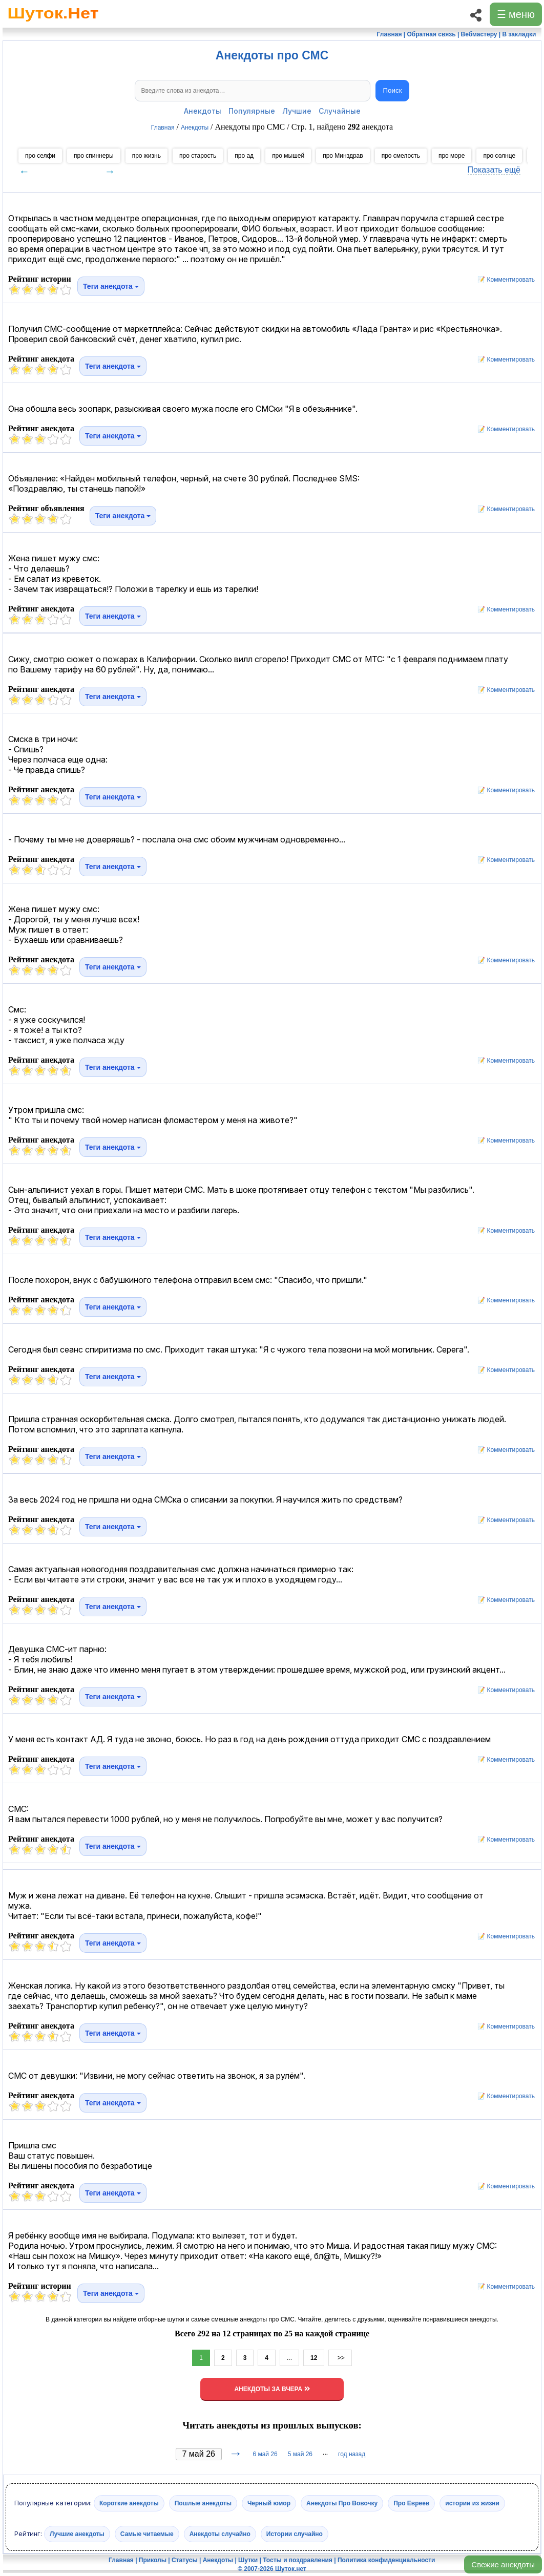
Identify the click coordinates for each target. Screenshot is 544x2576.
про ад (244, 155)
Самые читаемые (147, 2534)
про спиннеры (94, 155)
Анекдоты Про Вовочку (342, 2503)
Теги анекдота (111, 286)
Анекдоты (202, 111)
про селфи (40, 155)
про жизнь (146, 155)
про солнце (499, 155)
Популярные (251, 111)
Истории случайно (294, 2534)
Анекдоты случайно (220, 2534)
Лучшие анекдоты (77, 2534)
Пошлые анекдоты (203, 2503)
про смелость (401, 155)
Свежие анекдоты (503, 2564)
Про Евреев (411, 2503)
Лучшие (296, 111)
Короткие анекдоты (129, 2503)
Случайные (340, 111)
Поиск (392, 90)
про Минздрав (343, 155)
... (289, 2357)
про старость (197, 155)
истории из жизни (472, 2503)
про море (451, 155)
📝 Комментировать (503, 279)
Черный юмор (268, 2503)
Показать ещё (494, 169)
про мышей (288, 155)
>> (340, 2357)
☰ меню (516, 14)
